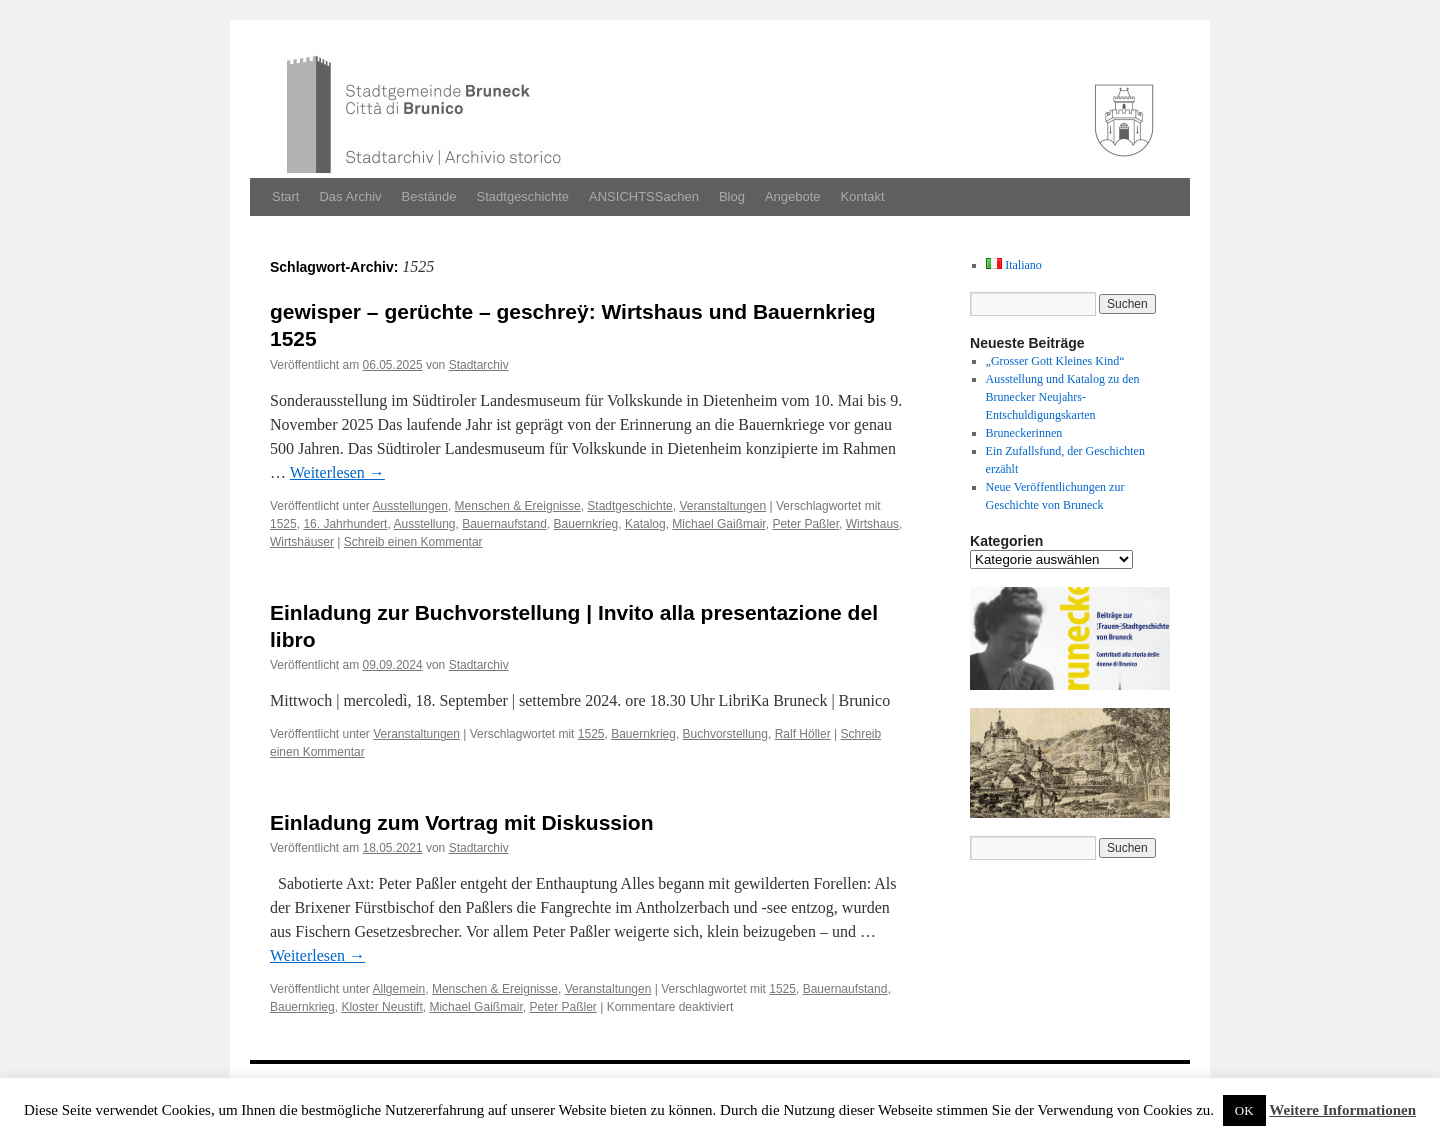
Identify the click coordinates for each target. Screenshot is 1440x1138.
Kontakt (863, 196)
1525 (283, 524)
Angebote (793, 196)
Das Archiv (350, 196)
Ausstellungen (410, 506)
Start (285, 196)
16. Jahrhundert (345, 524)
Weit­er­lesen (337, 472)
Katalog (645, 524)
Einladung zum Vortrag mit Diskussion (462, 822)
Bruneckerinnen (1024, 433)
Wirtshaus (872, 524)
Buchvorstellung (725, 734)
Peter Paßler (805, 524)
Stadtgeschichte (523, 196)
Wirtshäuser (302, 542)
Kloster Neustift (381, 1007)
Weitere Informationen (1342, 1110)
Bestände (429, 196)
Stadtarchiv (479, 365)
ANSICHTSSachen (644, 196)
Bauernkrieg (586, 524)
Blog (732, 196)
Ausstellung (424, 524)
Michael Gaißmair (718, 524)
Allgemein (399, 989)
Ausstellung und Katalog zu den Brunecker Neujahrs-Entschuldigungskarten (1063, 397)
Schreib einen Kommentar (413, 542)
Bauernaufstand (504, 524)
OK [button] (1244, 1110)
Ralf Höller (803, 734)
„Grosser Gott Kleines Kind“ (1055, 361)
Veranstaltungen (722, 506)
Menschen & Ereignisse (518, 506)
